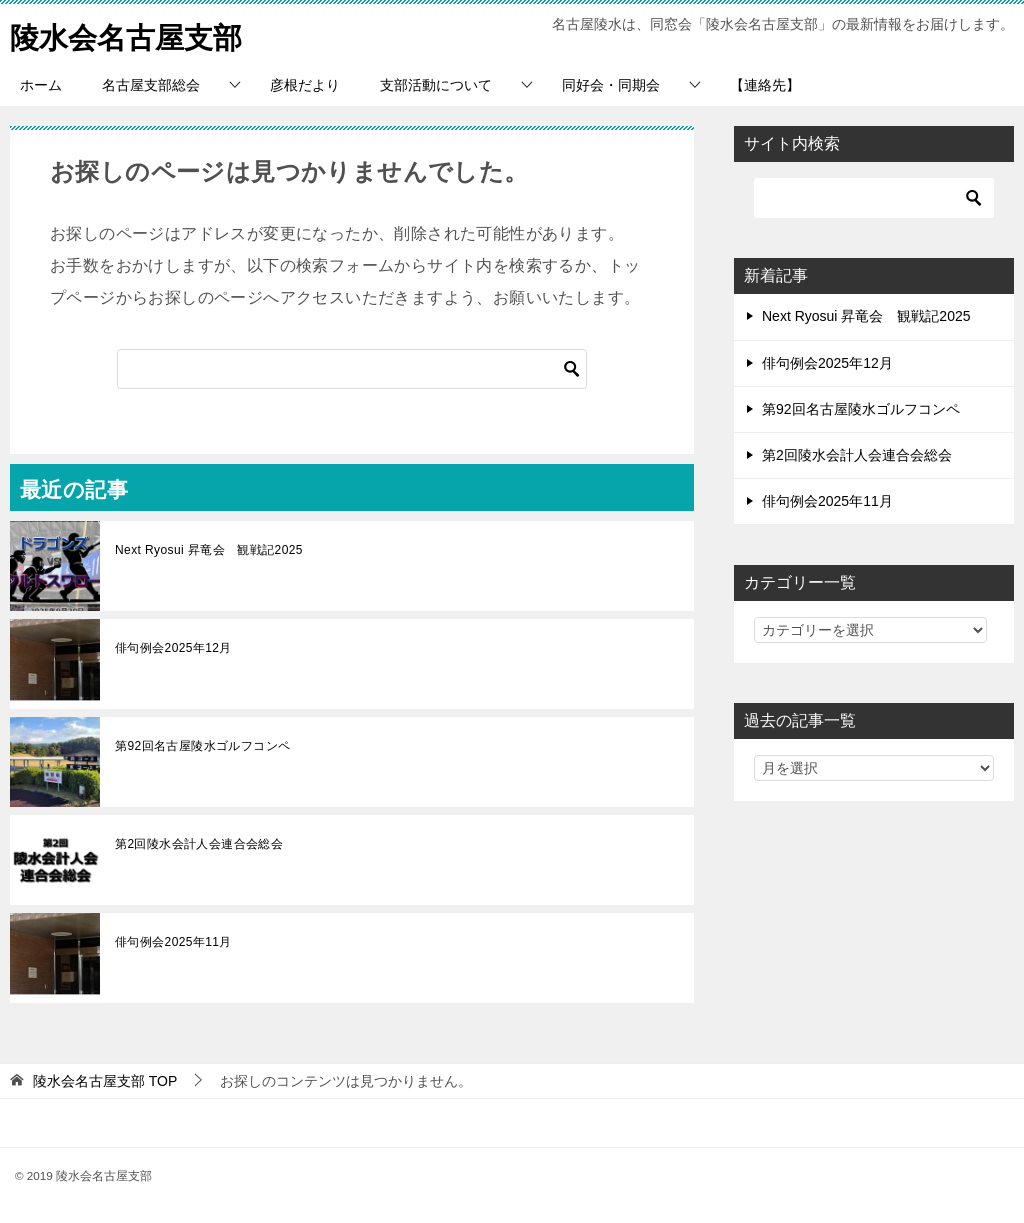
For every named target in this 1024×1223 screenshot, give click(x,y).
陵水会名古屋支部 (130, 34)
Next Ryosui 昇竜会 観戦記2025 (209, 550)
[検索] (352, 369)
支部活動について (436, 85)
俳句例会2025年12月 (173, 648)
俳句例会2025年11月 (173, 942)
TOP (105, 1081)
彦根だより (305, 85)
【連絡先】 (765, 85)
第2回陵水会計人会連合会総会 (199, 844)
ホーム (41, 85)
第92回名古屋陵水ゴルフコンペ (202, 746)
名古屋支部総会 (151, 85)
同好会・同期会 (611, 85)
